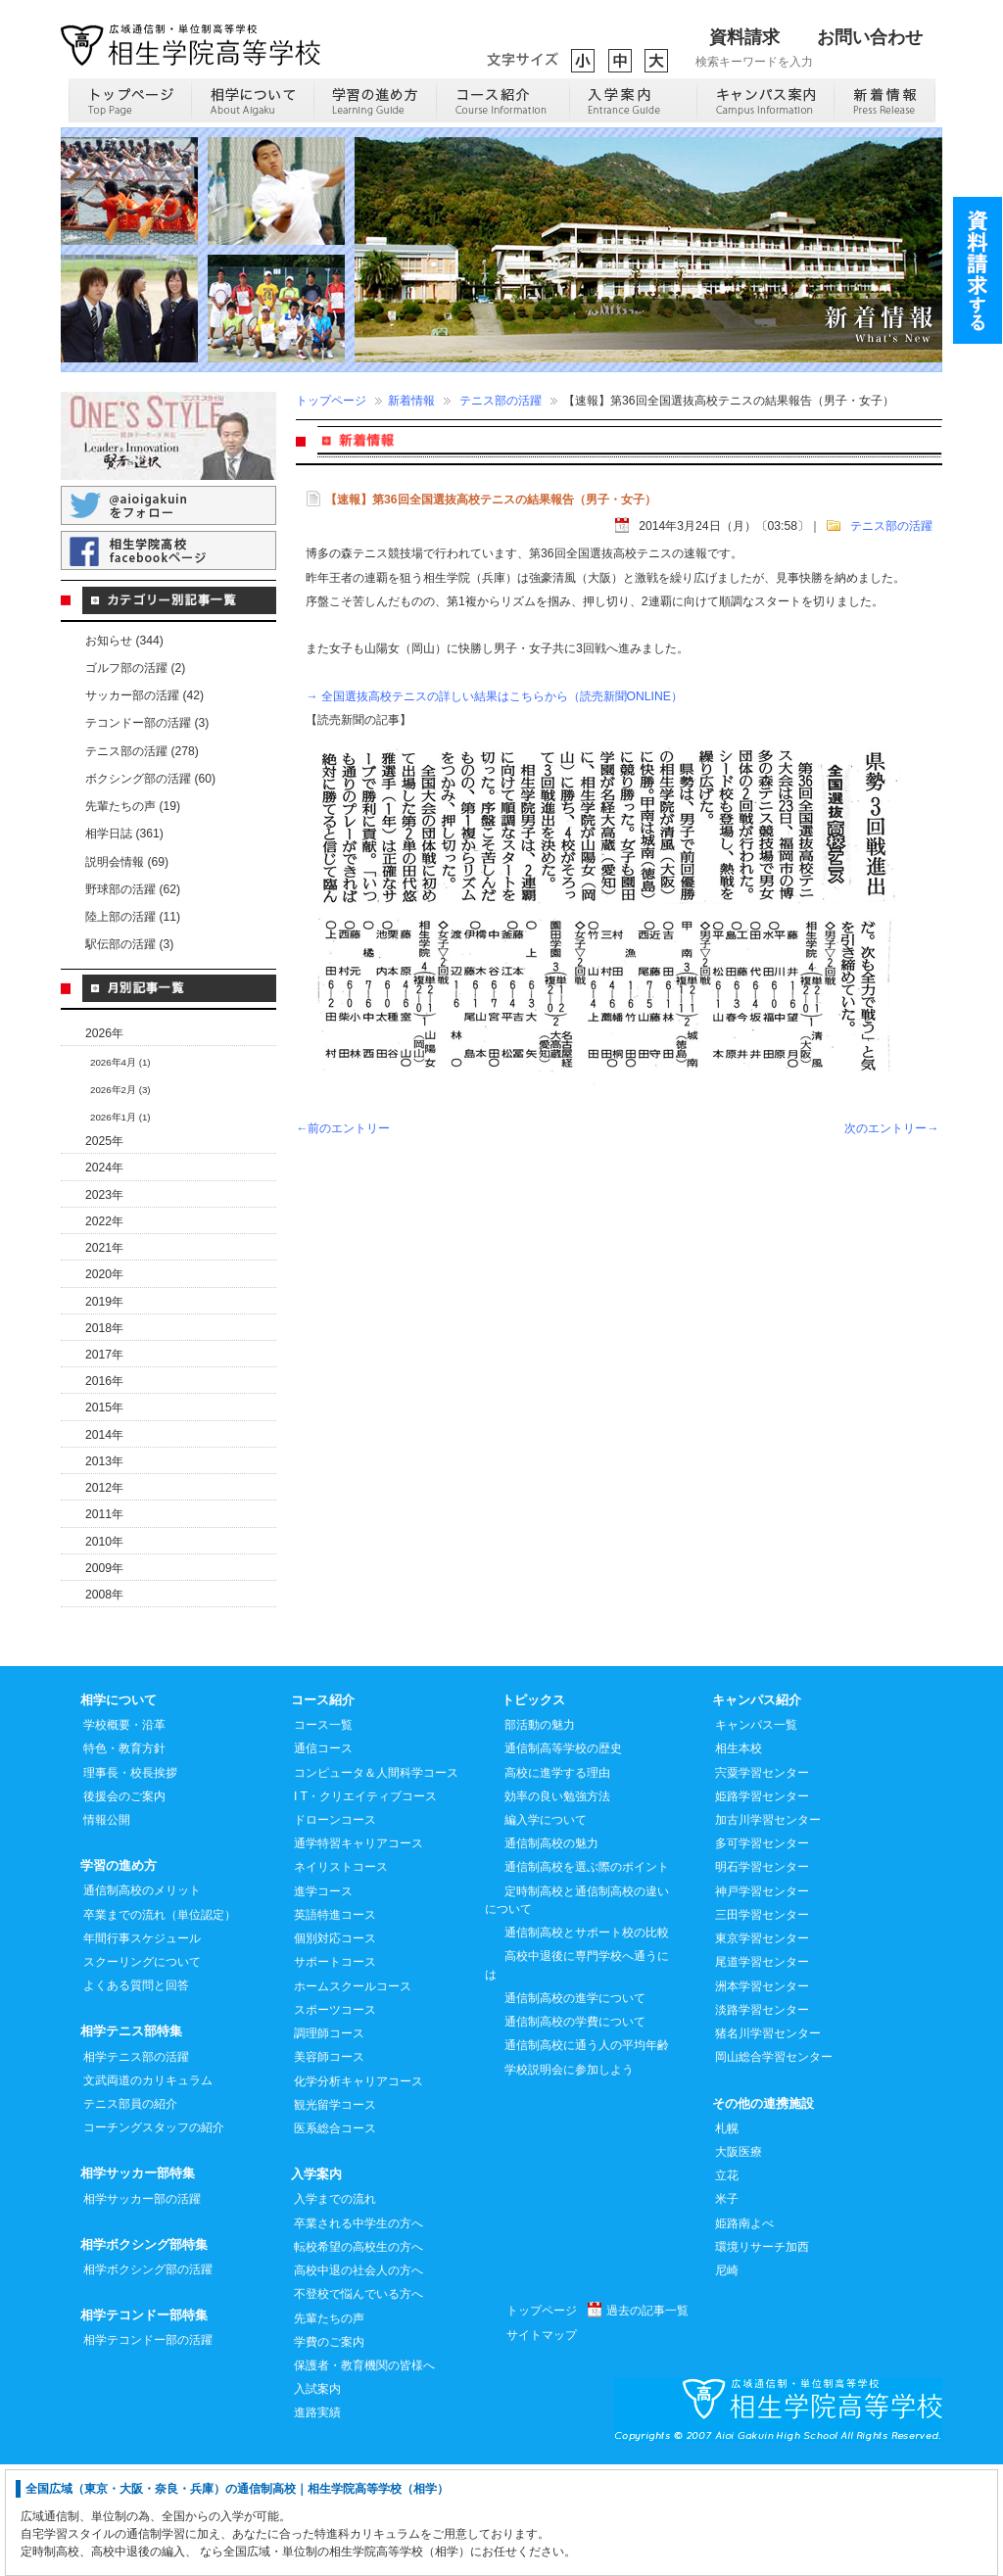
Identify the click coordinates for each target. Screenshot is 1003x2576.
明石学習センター (762, 1977)
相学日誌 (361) (124, 833)
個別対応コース (335, 2049)
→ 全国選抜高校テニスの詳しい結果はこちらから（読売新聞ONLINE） (494, 696)
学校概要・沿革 (124, 1835)
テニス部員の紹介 (130, 2214)
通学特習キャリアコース (358, 1954)
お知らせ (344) (124, 640)
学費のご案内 (329, 2452)
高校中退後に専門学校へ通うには (577, 2075)
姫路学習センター (762, 1907)
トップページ (331, 400)
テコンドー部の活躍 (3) (147, 723)
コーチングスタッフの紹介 (153, 2238)
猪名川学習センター (768, 2144)
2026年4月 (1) (120, 1062)
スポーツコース (335, 2120)
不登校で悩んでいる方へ (358, 2404)
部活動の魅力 (539, 1835)
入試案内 (317, 2499)
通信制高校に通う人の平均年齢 (586, 2156)
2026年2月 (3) (120, 1089)
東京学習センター (762, 2049)
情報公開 (106, 1930)
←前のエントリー (343, 1128)
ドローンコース (335, 1930)
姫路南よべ (744, 2334)
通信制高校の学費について (574, 2132)
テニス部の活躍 (500, 400)
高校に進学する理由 (557, 1883)
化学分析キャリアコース (358, 2192)
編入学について (545, 1930)
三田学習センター (762, 2025)
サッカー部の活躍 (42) (144, 695)
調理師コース (329, 2144)
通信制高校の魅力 (551, 1954)
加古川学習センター (768, 1930)
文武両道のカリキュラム (148, 2191)
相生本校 (738, 1859)
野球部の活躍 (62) (132, 889)
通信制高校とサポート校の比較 (586, 2043)
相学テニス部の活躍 (136, 2167)
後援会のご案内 (124, 1907)
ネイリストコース (341, 1977)
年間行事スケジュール (142, 2049)
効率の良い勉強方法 (557, 1907)
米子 (727, 2309)
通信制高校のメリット (142, 2001)
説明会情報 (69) (126, 862)
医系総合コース (335, 2239)
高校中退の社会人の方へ (358, 2381)
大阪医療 (738, 2262)
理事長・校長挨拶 (130, 1883)
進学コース (323, 2002)
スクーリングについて (142, 2072)
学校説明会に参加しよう (569, 2180)
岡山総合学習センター (774, 2167)
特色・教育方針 (124, 1859)
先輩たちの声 (329, 2429)
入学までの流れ (335, 2309)
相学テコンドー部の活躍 (148, 2450)
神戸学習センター (762, 2002)
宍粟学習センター (762, 1883)
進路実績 (317, 2523)
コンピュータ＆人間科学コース (376, 1883)
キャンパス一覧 (756, 1835)
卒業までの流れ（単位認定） (159, 2025)
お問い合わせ (870, 37)
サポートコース (335, 2072)
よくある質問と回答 (136, 2096)
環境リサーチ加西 (762, 2357)
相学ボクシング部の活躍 (148, 2380)
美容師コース (329, 2167)
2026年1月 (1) (120, 1117)
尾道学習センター (762, 2072)
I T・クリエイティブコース (365, 1907)
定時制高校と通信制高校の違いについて (577, 2011)
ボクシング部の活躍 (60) (150, 779)
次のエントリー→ (891, 1128)
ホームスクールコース (352, 2097)
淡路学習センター (762, 2120)
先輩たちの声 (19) (132, 806)
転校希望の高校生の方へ (358, 2357)
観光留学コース (335, 2215)
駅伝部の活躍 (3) (129, 944)
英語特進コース (335, 2025)
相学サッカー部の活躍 (142, 2309)
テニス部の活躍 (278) (142, 751)
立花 (727, 2286)
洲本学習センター (762, 2097)
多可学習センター (762, 1954)
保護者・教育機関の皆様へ (364, 2476)
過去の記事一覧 (647, 2421)
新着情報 (411, 400)
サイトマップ (541, 2446)
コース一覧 (323, 1835)
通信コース (323, 1859)
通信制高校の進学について (574, 2109)
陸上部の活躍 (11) (132, 917)
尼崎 (727, 2381)
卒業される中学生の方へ (358, 2334)
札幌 (727, 2239)
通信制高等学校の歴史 (563, 1859)
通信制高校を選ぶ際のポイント (586, 1977)
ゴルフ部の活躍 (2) (135, 668)
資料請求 (744, 37)
